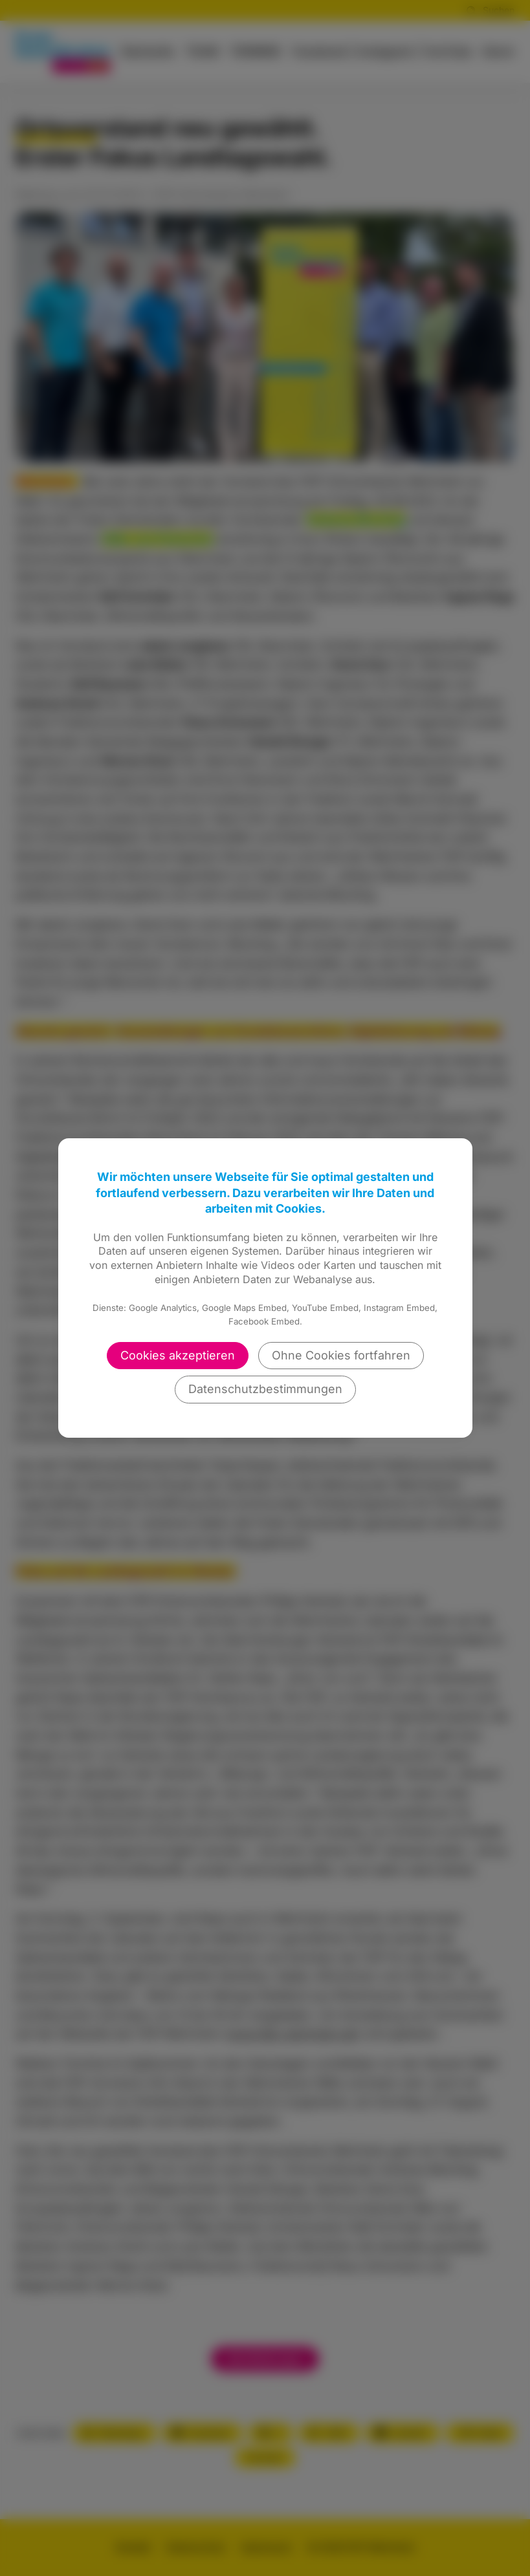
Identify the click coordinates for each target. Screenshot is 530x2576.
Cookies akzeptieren (177, 1355)
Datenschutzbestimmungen (265, 1389)
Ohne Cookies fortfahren (341, 1355)
